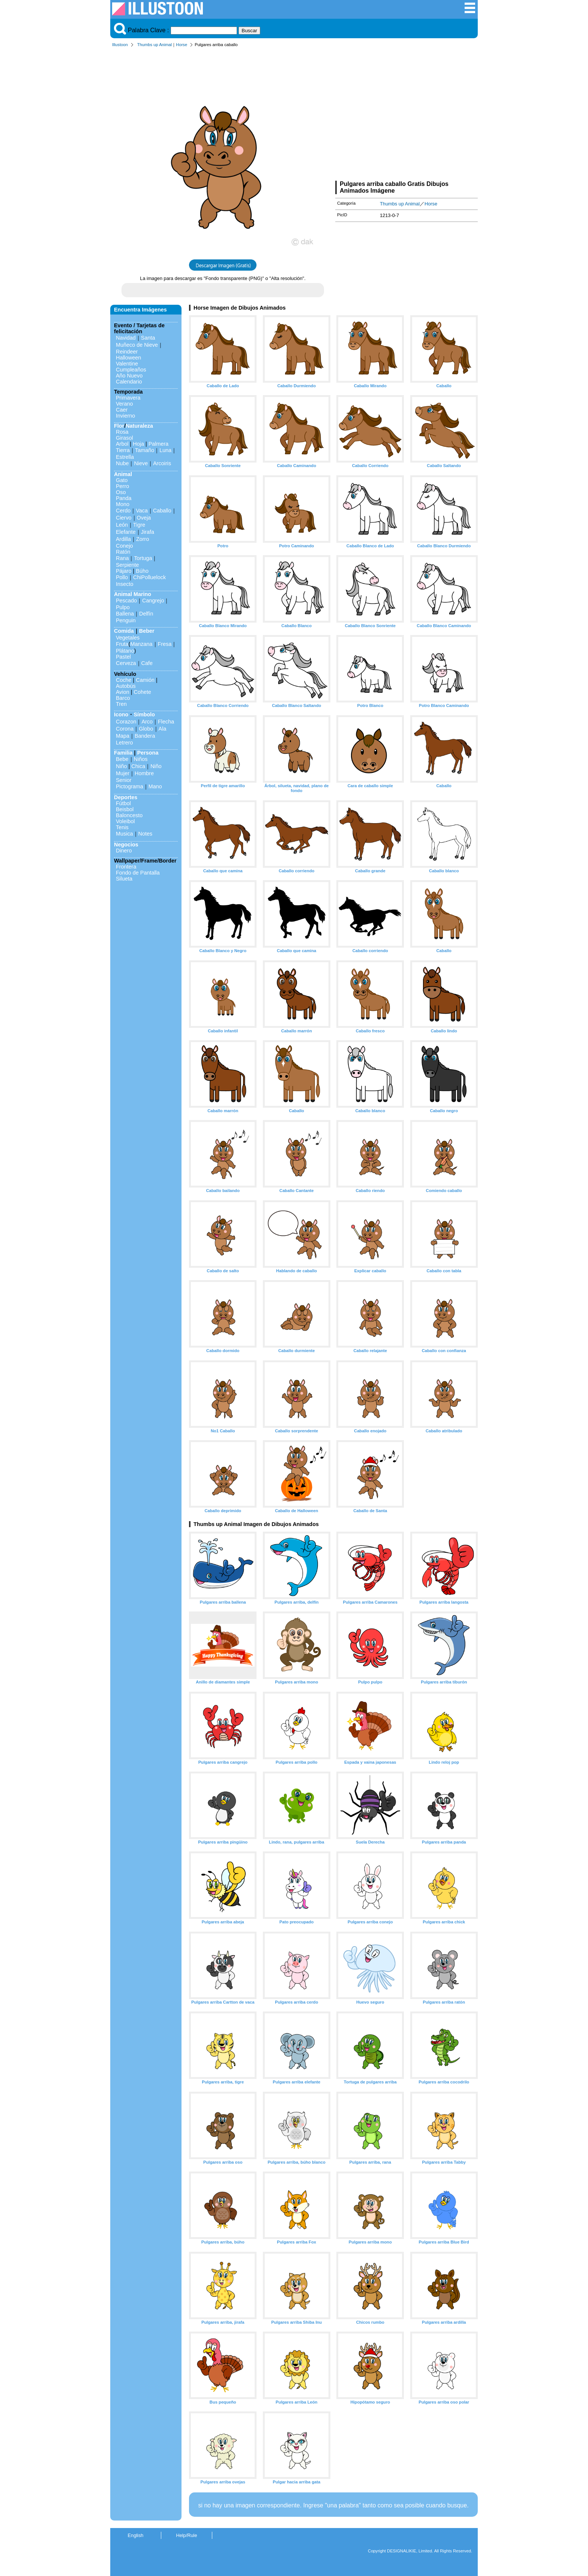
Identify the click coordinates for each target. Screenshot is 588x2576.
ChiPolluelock (149, 577)
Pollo (122, 577)
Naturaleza (139, 426)
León (122, 525)
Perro (122, 486)
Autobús (126, 686)
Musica (124, 834)
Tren (121, 704)
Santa (148, 338)
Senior (124, 780)
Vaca (142, 511)
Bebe (122, 759)
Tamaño (144, 450)
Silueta (124, 879)
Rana (122, 558)
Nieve (141, 463)
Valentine (127, 364)
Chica (138, 766)
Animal (123, 474)
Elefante (126, 532)
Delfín (146, 614)
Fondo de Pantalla (138, 873)
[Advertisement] (407, 115)
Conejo (124, 546)
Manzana (141, 644)
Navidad (126, 338)
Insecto (124, 584)
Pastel (123, 657)
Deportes (125, 797)
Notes (145, 834)
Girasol (124, 438)
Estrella (125, 457)
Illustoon (120, 44)
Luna (165, 450)
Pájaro (124, 571)
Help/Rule (186, 2535)
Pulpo (123, 607)
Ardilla (123, 539)
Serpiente (127, 565)
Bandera (145, 736)
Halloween (128, 358)
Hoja (138, 444)
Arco (147, 722)
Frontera (126, 867)
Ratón (123, 552)
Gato (122, 480)
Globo (146, 729)
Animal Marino (132, 594)
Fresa (165, 644)
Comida (124, 631)
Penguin (126, 620)
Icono (121, 714)
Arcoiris (162, 463)
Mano (155, 786)
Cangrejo (153, 601)
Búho (142, 571)
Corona (125, 729)
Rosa (122, 432)
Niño (121, 766)
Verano (124, 404)
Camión (145, 680)
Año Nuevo (129, 376)
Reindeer (127, 352)
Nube (122, 463)
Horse (181, 44)
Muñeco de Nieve (137, 345)
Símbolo (144, 714)
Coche (124, 680)
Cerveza (126, 663)
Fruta (122, 644)
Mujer (122, 773)
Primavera (128, 398)
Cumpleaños (131, 370)
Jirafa (147, 532)
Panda (124, 498)
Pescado (126, 601)
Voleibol (125, 821)
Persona (148, 753)
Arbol (122, 444)
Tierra (123, 450)
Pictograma (129, 786)
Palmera (158, 444)
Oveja (144, 518)
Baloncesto (129, 815)
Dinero (124, 851)
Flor (119, 426)
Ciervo (124, 518)
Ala (162, 729)
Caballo (162, 511)
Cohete (142, 692)
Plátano (125, 651)
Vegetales (128, 638)
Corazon (126, 722)
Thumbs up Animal (154, 44)
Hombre (144, 773)
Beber (146, 631)
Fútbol (123, 803)
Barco (123, 698)
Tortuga (143, 558)
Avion (122, 692)
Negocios (126, 845)
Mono (122, 504)
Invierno (125, 416)
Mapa (122, 736)
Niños (141, 759)
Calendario (129, 382)
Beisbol (125, 809)
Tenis (122, 827)
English (136, 2535)
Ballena (125, 614)
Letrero (124, 743)
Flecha (166, 722)
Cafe (147, 663)
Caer (122, 410)
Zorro (142, 539)
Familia (123, 753)
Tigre (139, 525)
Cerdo (123, 511)
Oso (121, 492)
